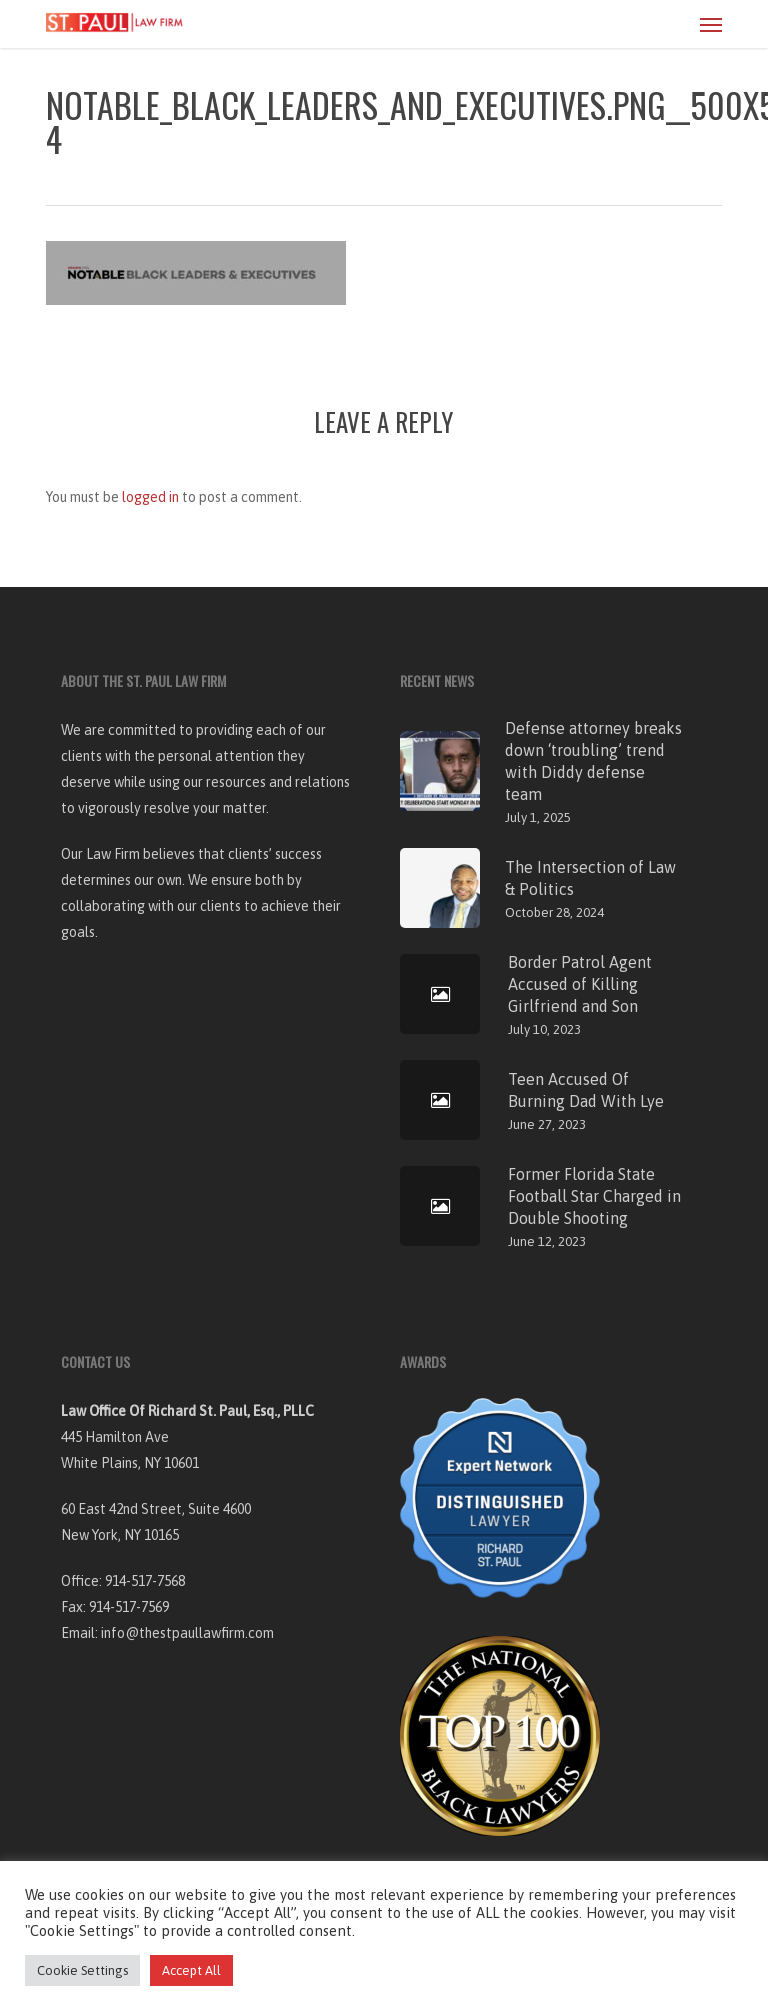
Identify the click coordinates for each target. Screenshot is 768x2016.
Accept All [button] (191, 1970)
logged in (150, 497)
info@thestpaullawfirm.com (187, 1633)
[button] (711, 24)
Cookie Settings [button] (82, 1970)
